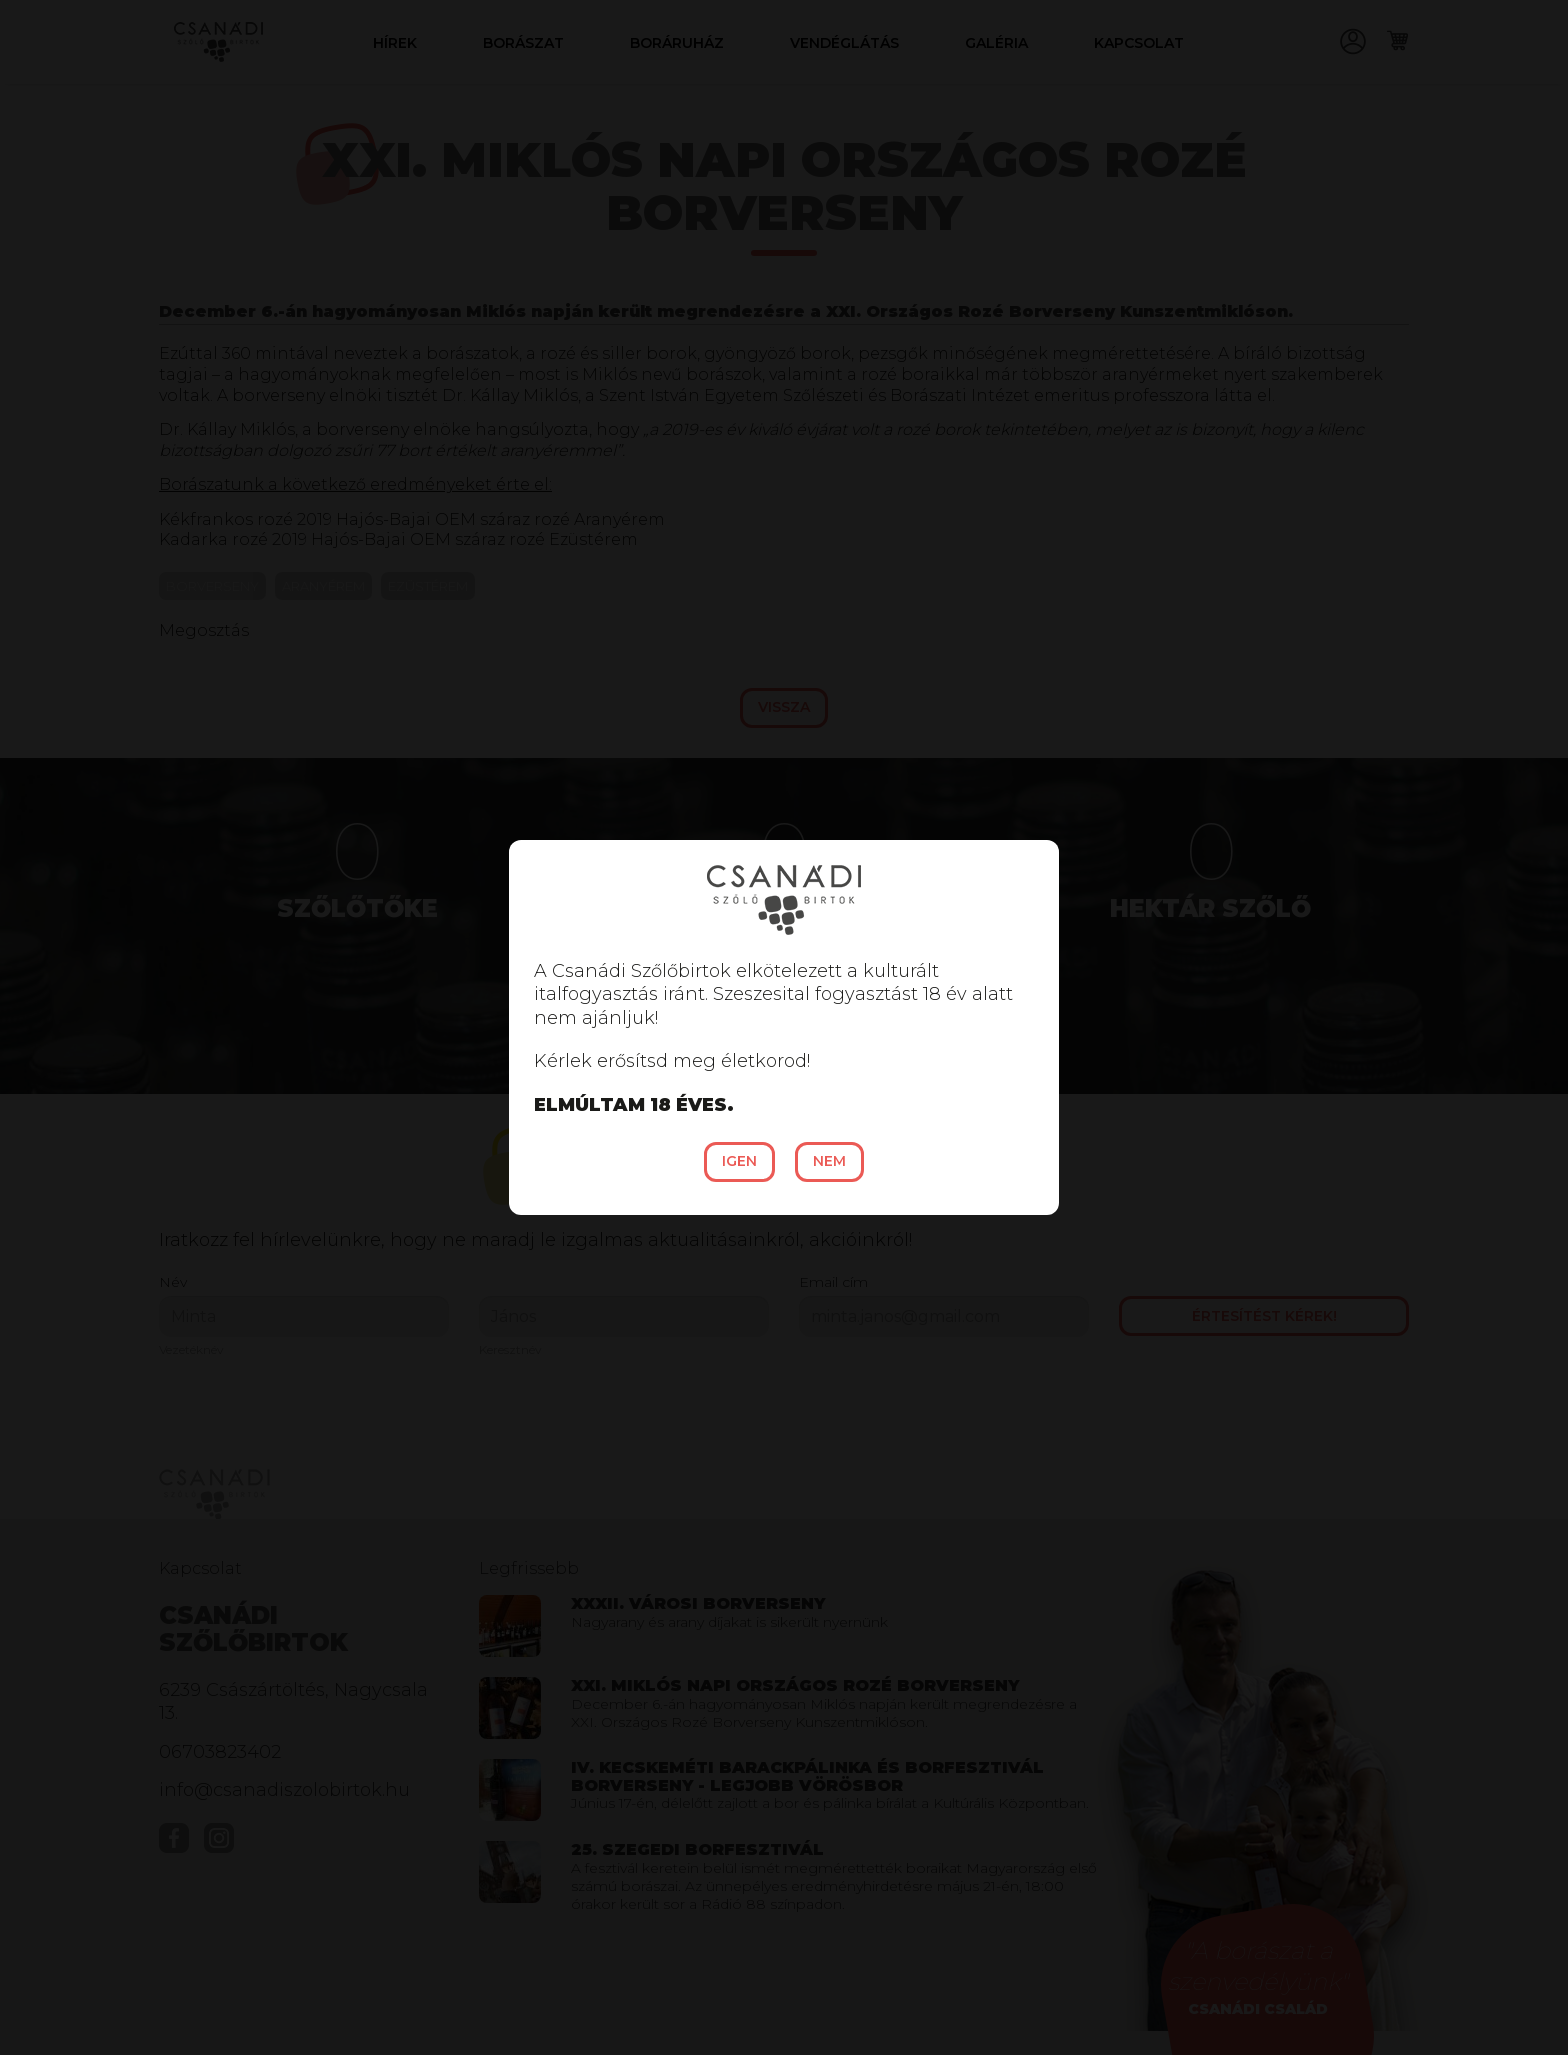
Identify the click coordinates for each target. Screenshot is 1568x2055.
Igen (739, 1161)
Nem (829, 1161)
